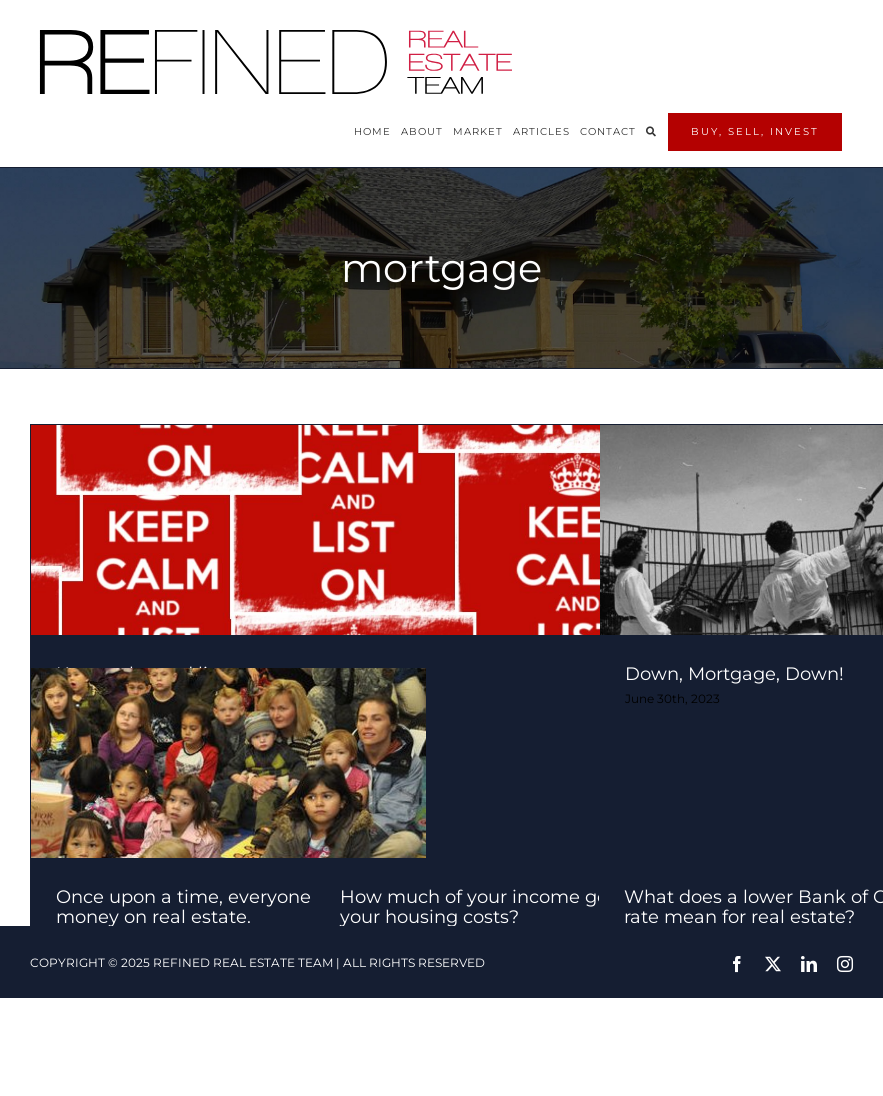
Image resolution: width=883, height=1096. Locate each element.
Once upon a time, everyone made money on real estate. (212, 907)
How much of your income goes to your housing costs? (495, 907)
